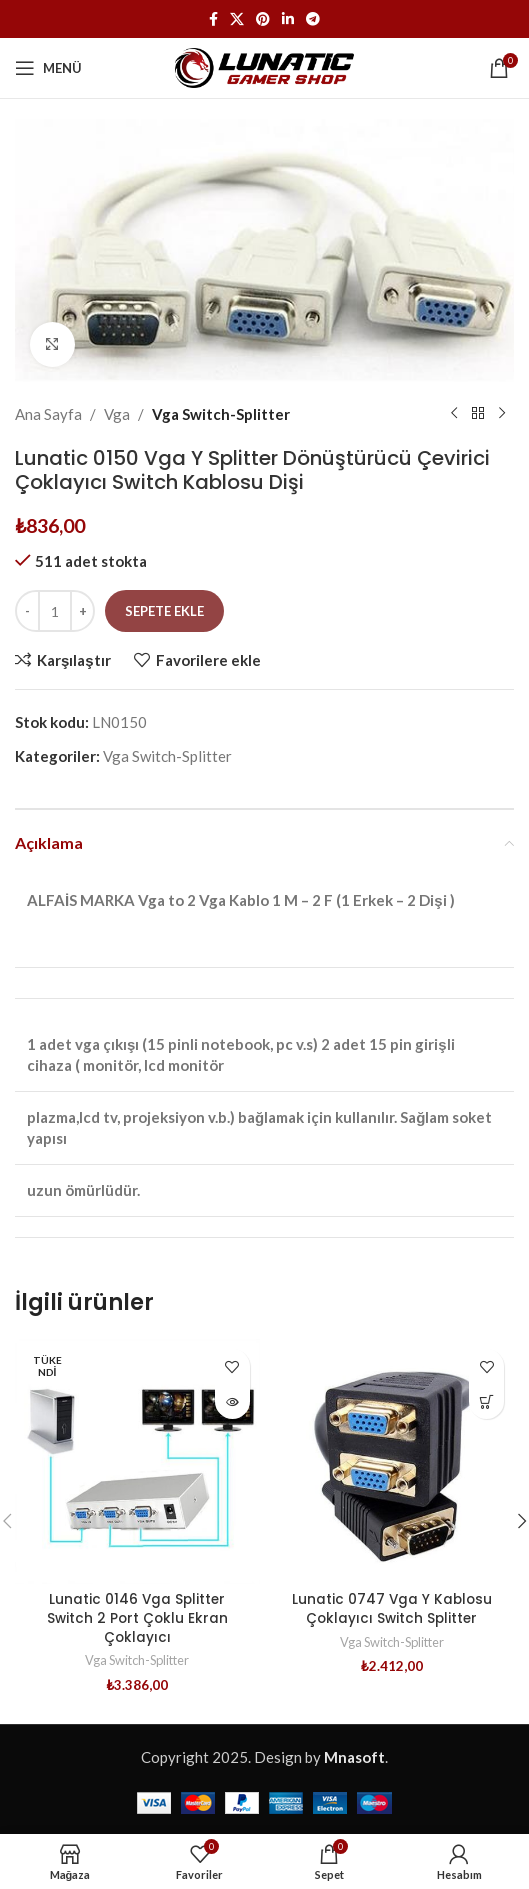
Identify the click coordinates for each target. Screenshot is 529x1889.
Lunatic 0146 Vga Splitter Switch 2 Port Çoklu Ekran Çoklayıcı (137, 1618)
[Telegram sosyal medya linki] (313, 19)
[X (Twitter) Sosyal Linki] (237, 19)
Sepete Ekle (164, 611)
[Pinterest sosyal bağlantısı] (263, 19)
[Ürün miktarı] (55, 611)
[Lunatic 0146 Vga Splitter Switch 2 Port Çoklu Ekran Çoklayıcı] (137, 1461)
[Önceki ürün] (454, 414)
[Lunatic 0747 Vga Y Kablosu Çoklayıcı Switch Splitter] (392, 1461)
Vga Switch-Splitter (221, 414)
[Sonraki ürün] (502, 414)
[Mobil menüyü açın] (48, 68)
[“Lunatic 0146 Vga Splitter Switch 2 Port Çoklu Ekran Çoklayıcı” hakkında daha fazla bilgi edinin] (232, 1401)
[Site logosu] (264, 66)
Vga (117, 414)
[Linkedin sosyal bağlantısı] (288, 19)
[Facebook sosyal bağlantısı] (213, 19)
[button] (486, 1401)
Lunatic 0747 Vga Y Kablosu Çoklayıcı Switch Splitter (392, 1609)
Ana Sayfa (48, 414)
